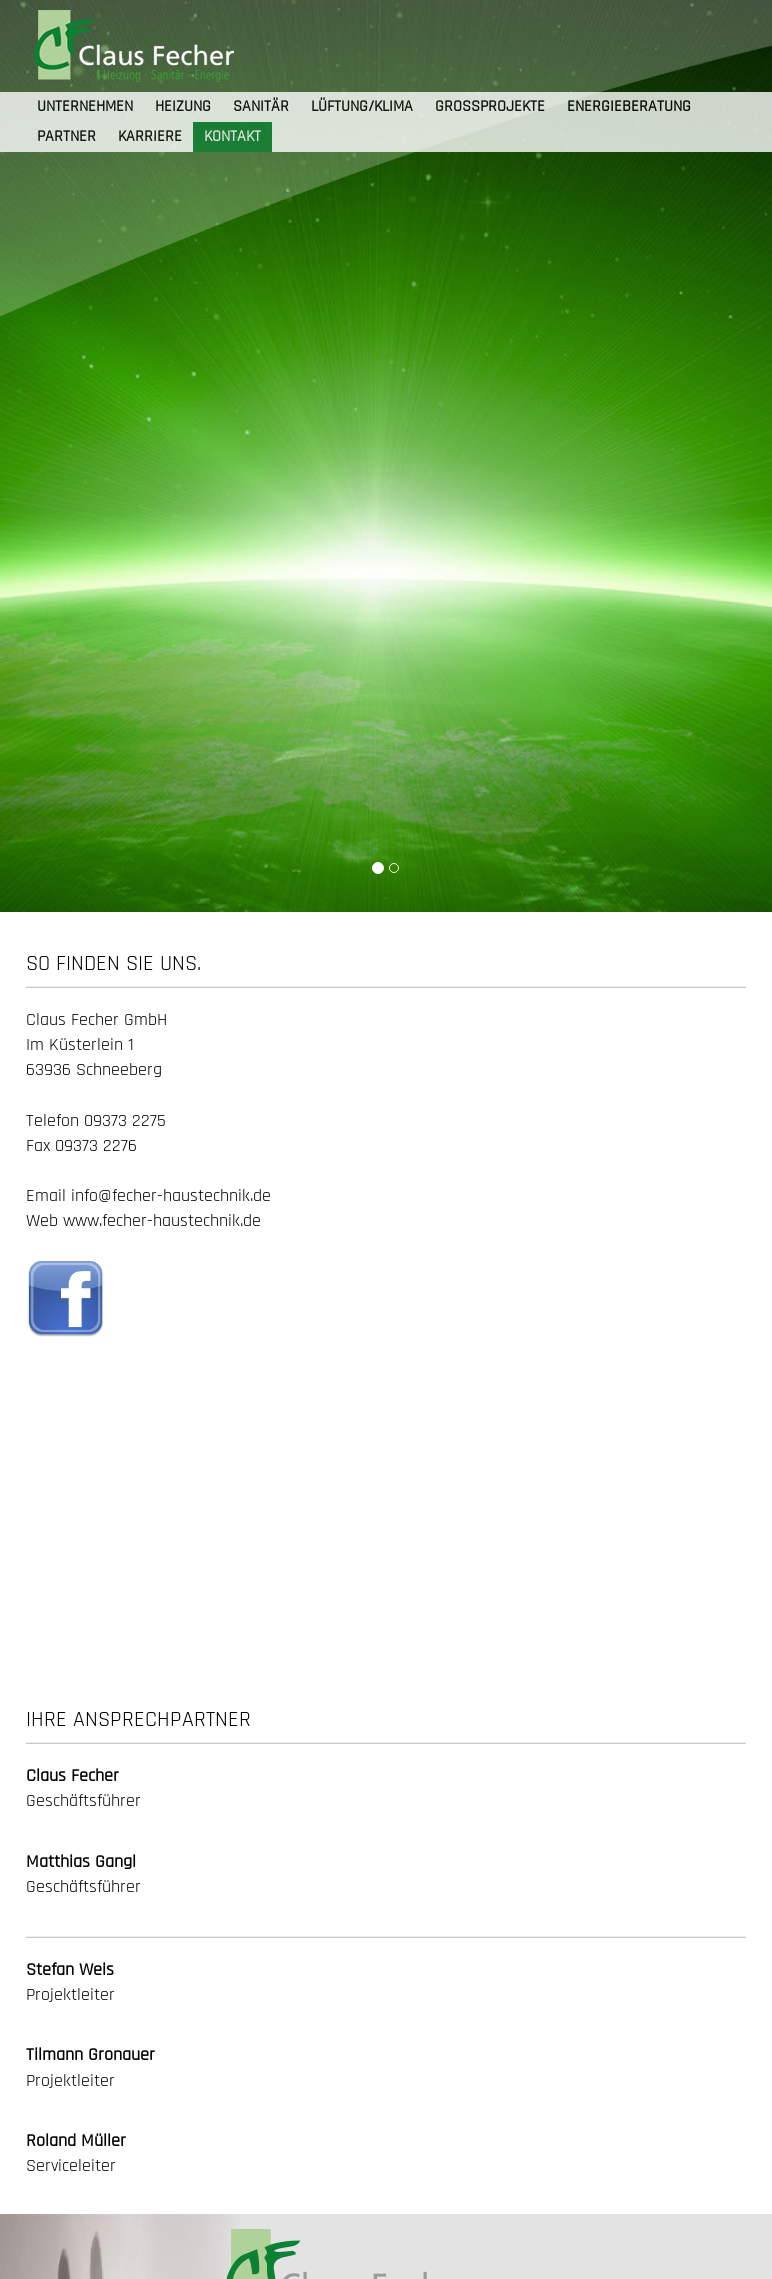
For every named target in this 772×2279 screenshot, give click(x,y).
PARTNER (66, 136)
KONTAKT (232, 136)
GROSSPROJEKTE (490, 106)
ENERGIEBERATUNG (629, 106)
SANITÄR (261, 106)
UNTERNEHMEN (85, 106)
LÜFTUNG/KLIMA (362, 106)
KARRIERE (150, 136)
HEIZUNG (183, 106)
